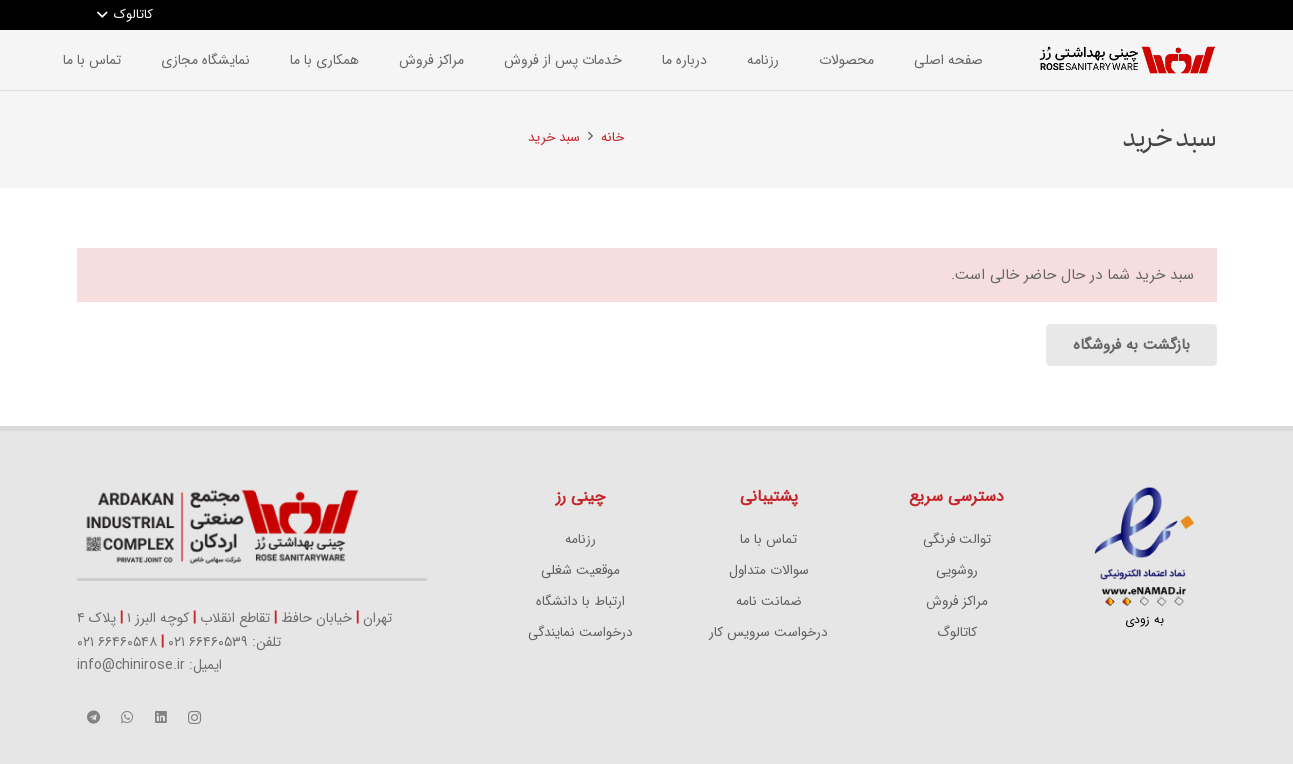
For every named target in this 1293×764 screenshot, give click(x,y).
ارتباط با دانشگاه (580, 601)
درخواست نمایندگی (580, 632)
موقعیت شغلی (580, 570)
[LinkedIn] (161, 718)
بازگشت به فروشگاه (1131, 345)
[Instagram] (195, 718)
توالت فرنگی (957, 539)
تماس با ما (768, 539)
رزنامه (580, 539)
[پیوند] (1127, 60)
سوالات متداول (769, 570)
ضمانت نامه (769, 601)
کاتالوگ (957, 632)
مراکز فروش (957, 601)
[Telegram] (94, 718)
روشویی (957, 570)
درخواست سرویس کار (768, 632)
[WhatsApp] (127, 718)
